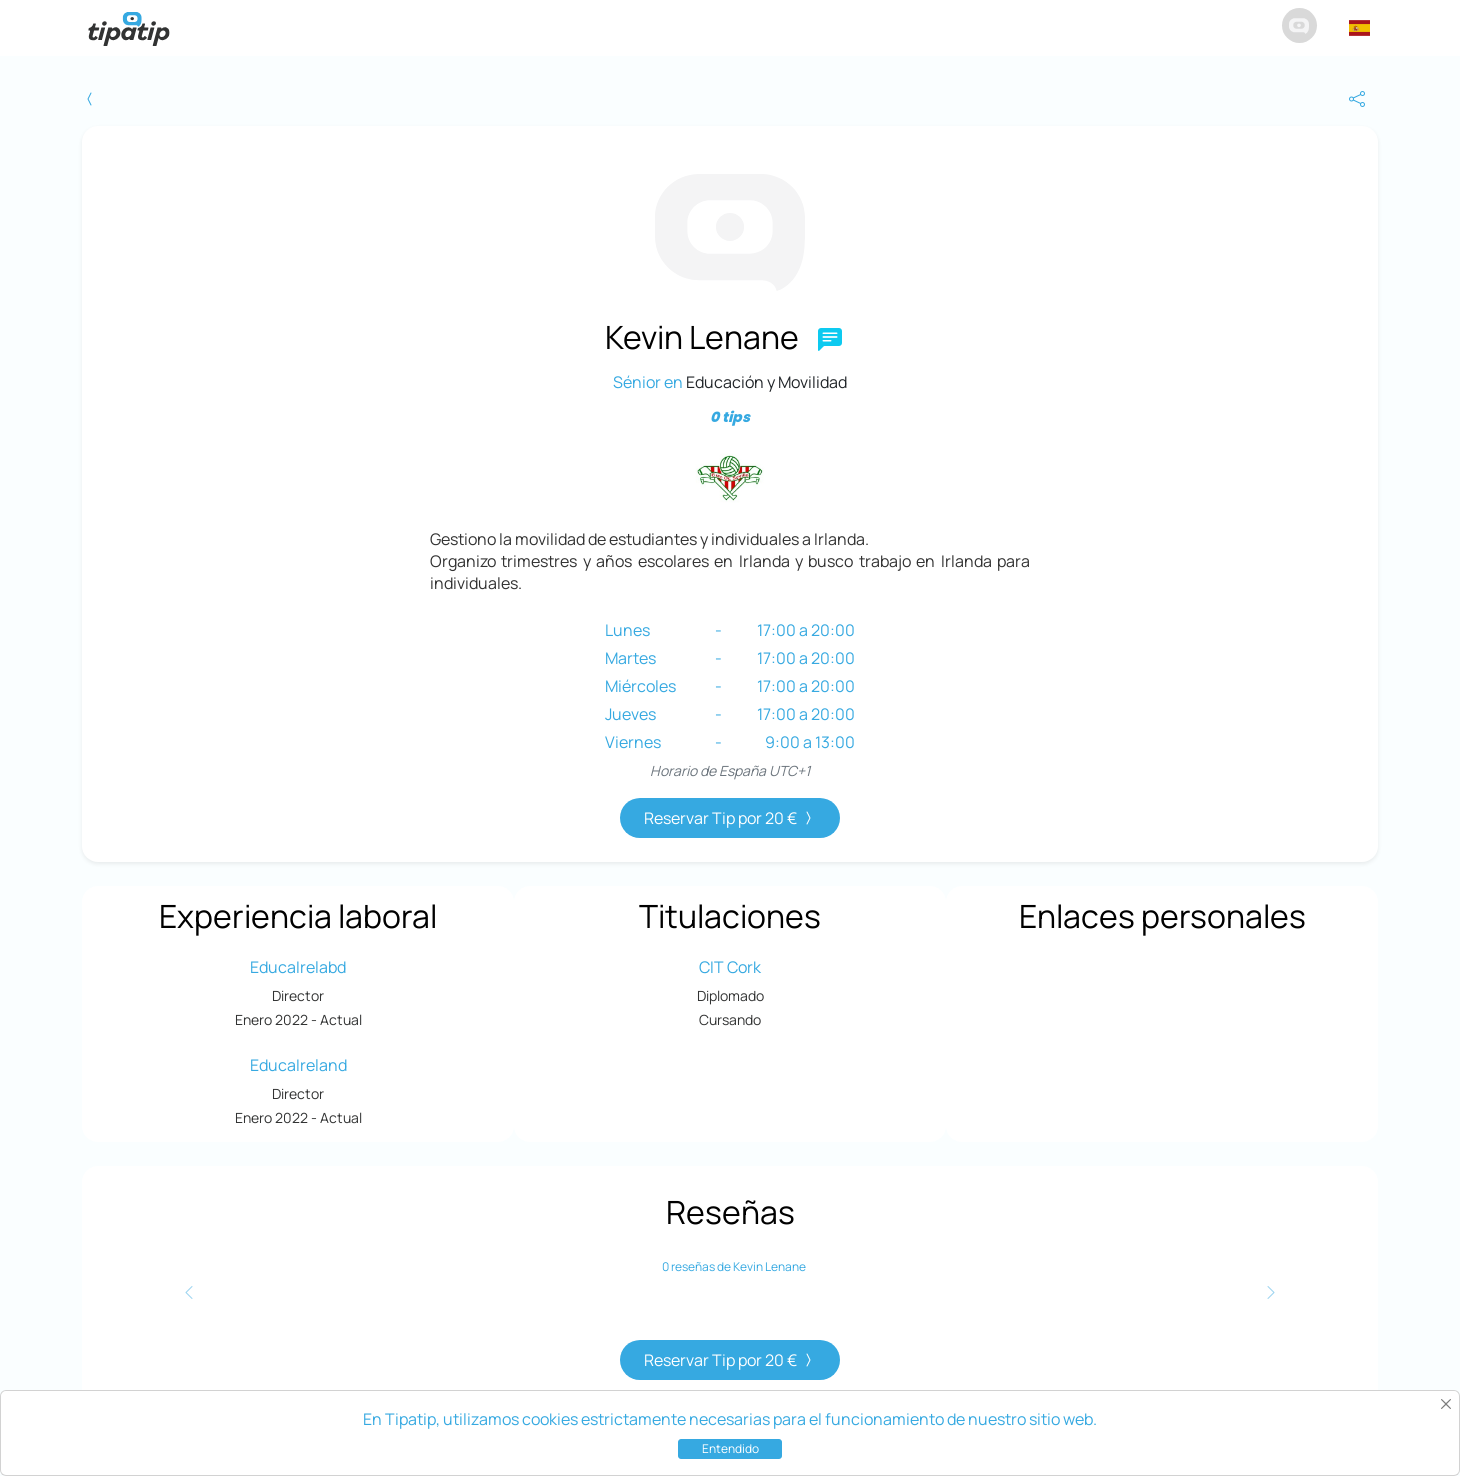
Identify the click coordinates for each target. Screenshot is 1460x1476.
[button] (1359, 28)
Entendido (730, 1448)
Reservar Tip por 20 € (730, 818)
